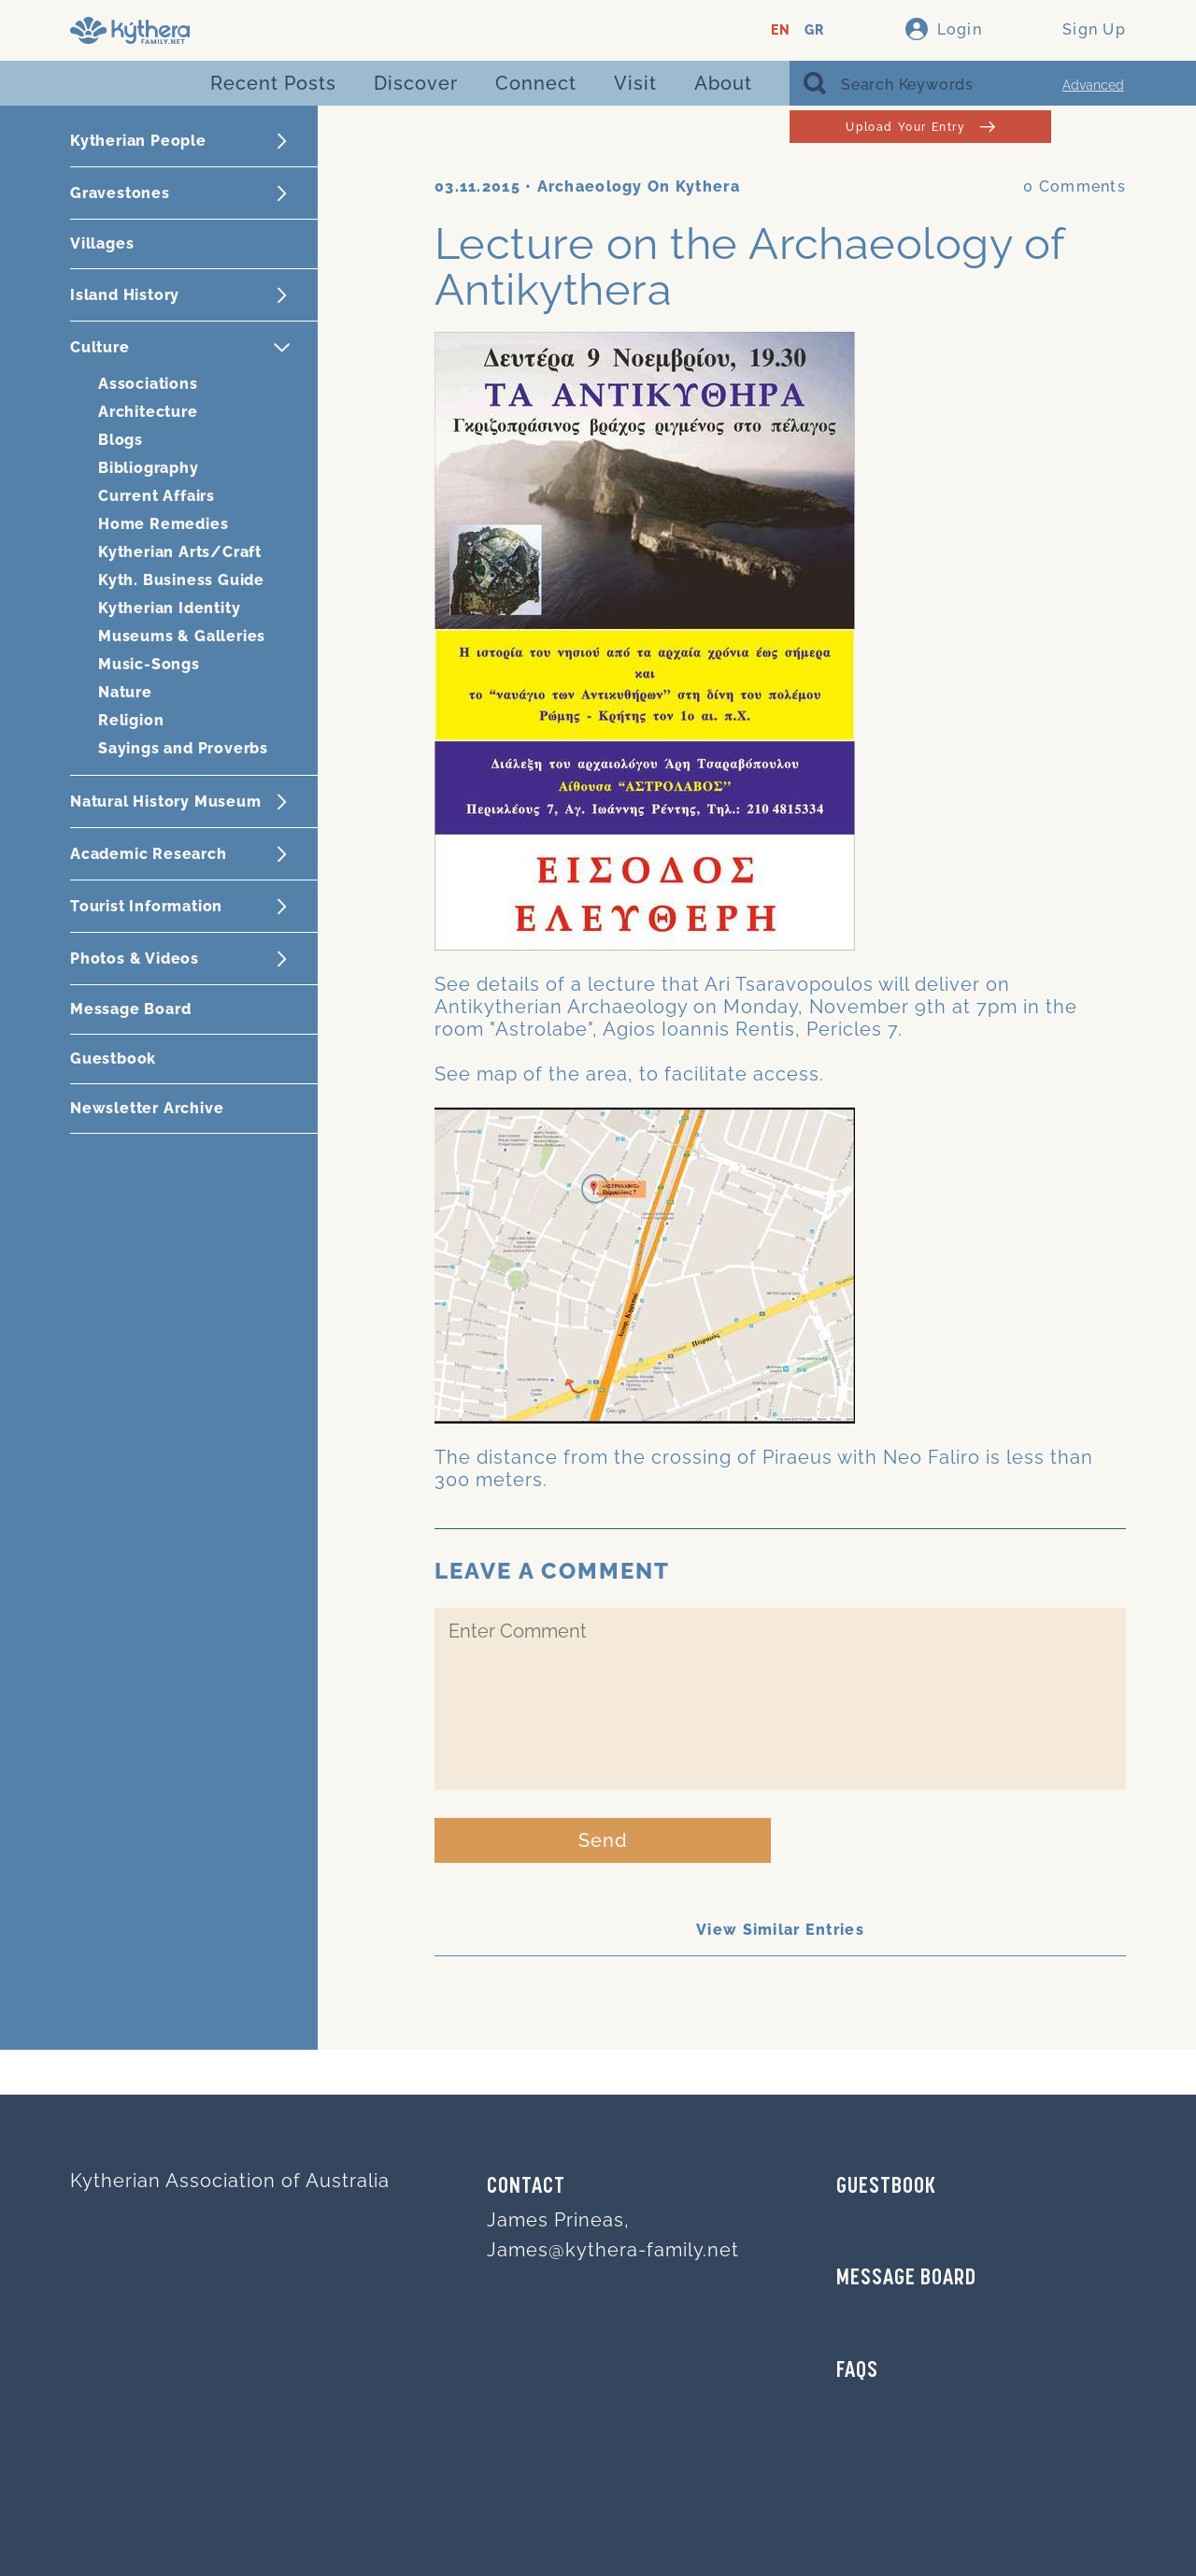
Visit (635, 83)
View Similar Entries (780, 1930)
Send (603, 1840)
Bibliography (148, 468)
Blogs (120, 440)
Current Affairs (156, 496)
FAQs (857, 2371)
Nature (125, 692)
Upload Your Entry (920, 127)
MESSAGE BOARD (906, 2279)
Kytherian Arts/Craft (180, 552)
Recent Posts (273, 83)
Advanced (1093, 85)
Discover (416, 83)
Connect (536, 83)
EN (780, 30)
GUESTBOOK (886, 2187)
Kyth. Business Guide (181, 580)
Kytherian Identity (169, 608)
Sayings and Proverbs (183, 748)
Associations (148, 384)
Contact (526, 2187)
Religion (131, 720)
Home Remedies (163, 524)
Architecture (148, 412)
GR (814, 30)
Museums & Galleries (181, 636)
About (723, 83)
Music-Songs (149, 664)
